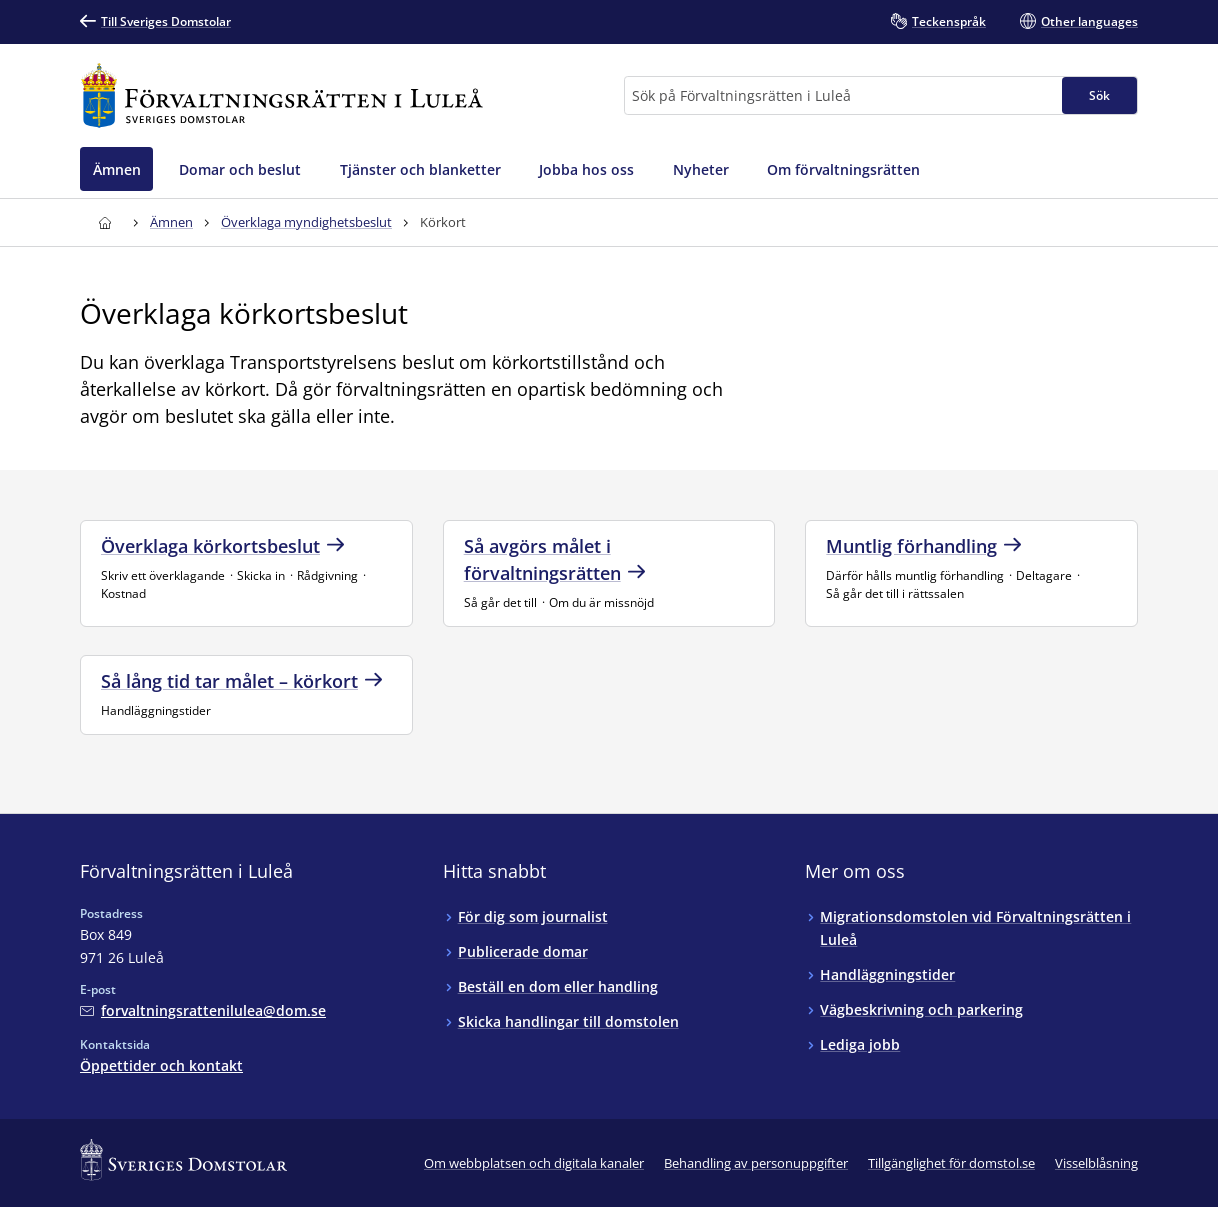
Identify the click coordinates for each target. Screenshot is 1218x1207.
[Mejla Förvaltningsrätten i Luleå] (203, 1010)
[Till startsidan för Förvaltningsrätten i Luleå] (282, 95)
